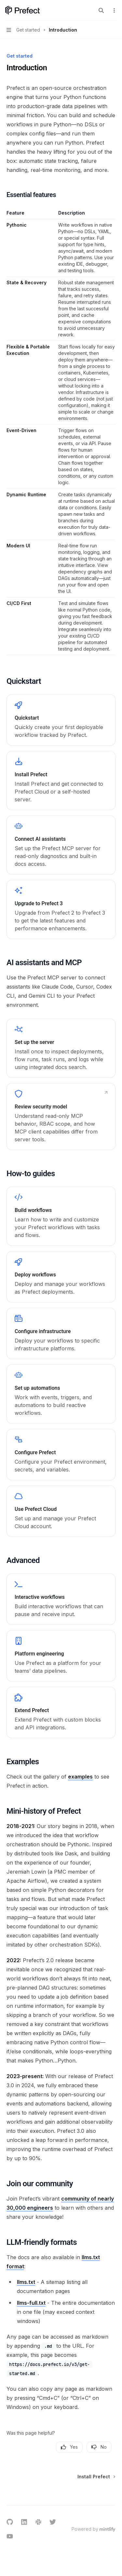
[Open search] (101, 10)
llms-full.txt (31, 2303)
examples (80, 1776)
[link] (61, 720)
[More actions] (113, 10)
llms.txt (26, 2282)
